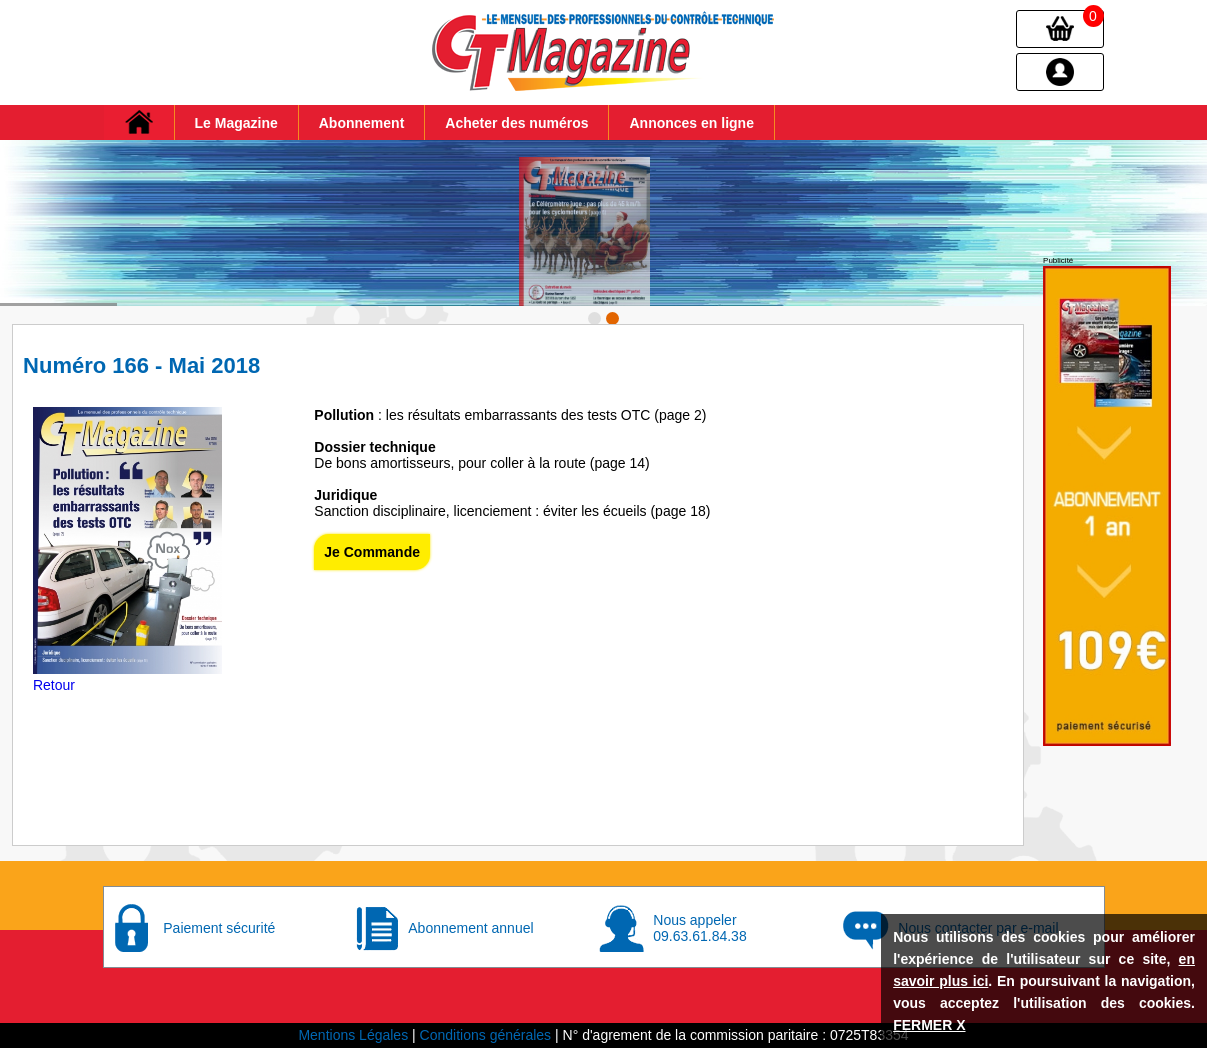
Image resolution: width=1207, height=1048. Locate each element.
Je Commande (372, 552)
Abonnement (362, 123)
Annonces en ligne (691, 123)
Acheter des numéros (516, 123)
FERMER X (929, 1025)
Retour (54, 685)
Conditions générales (486, 1035)
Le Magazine (236, 123)
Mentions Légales (353, 1035)
